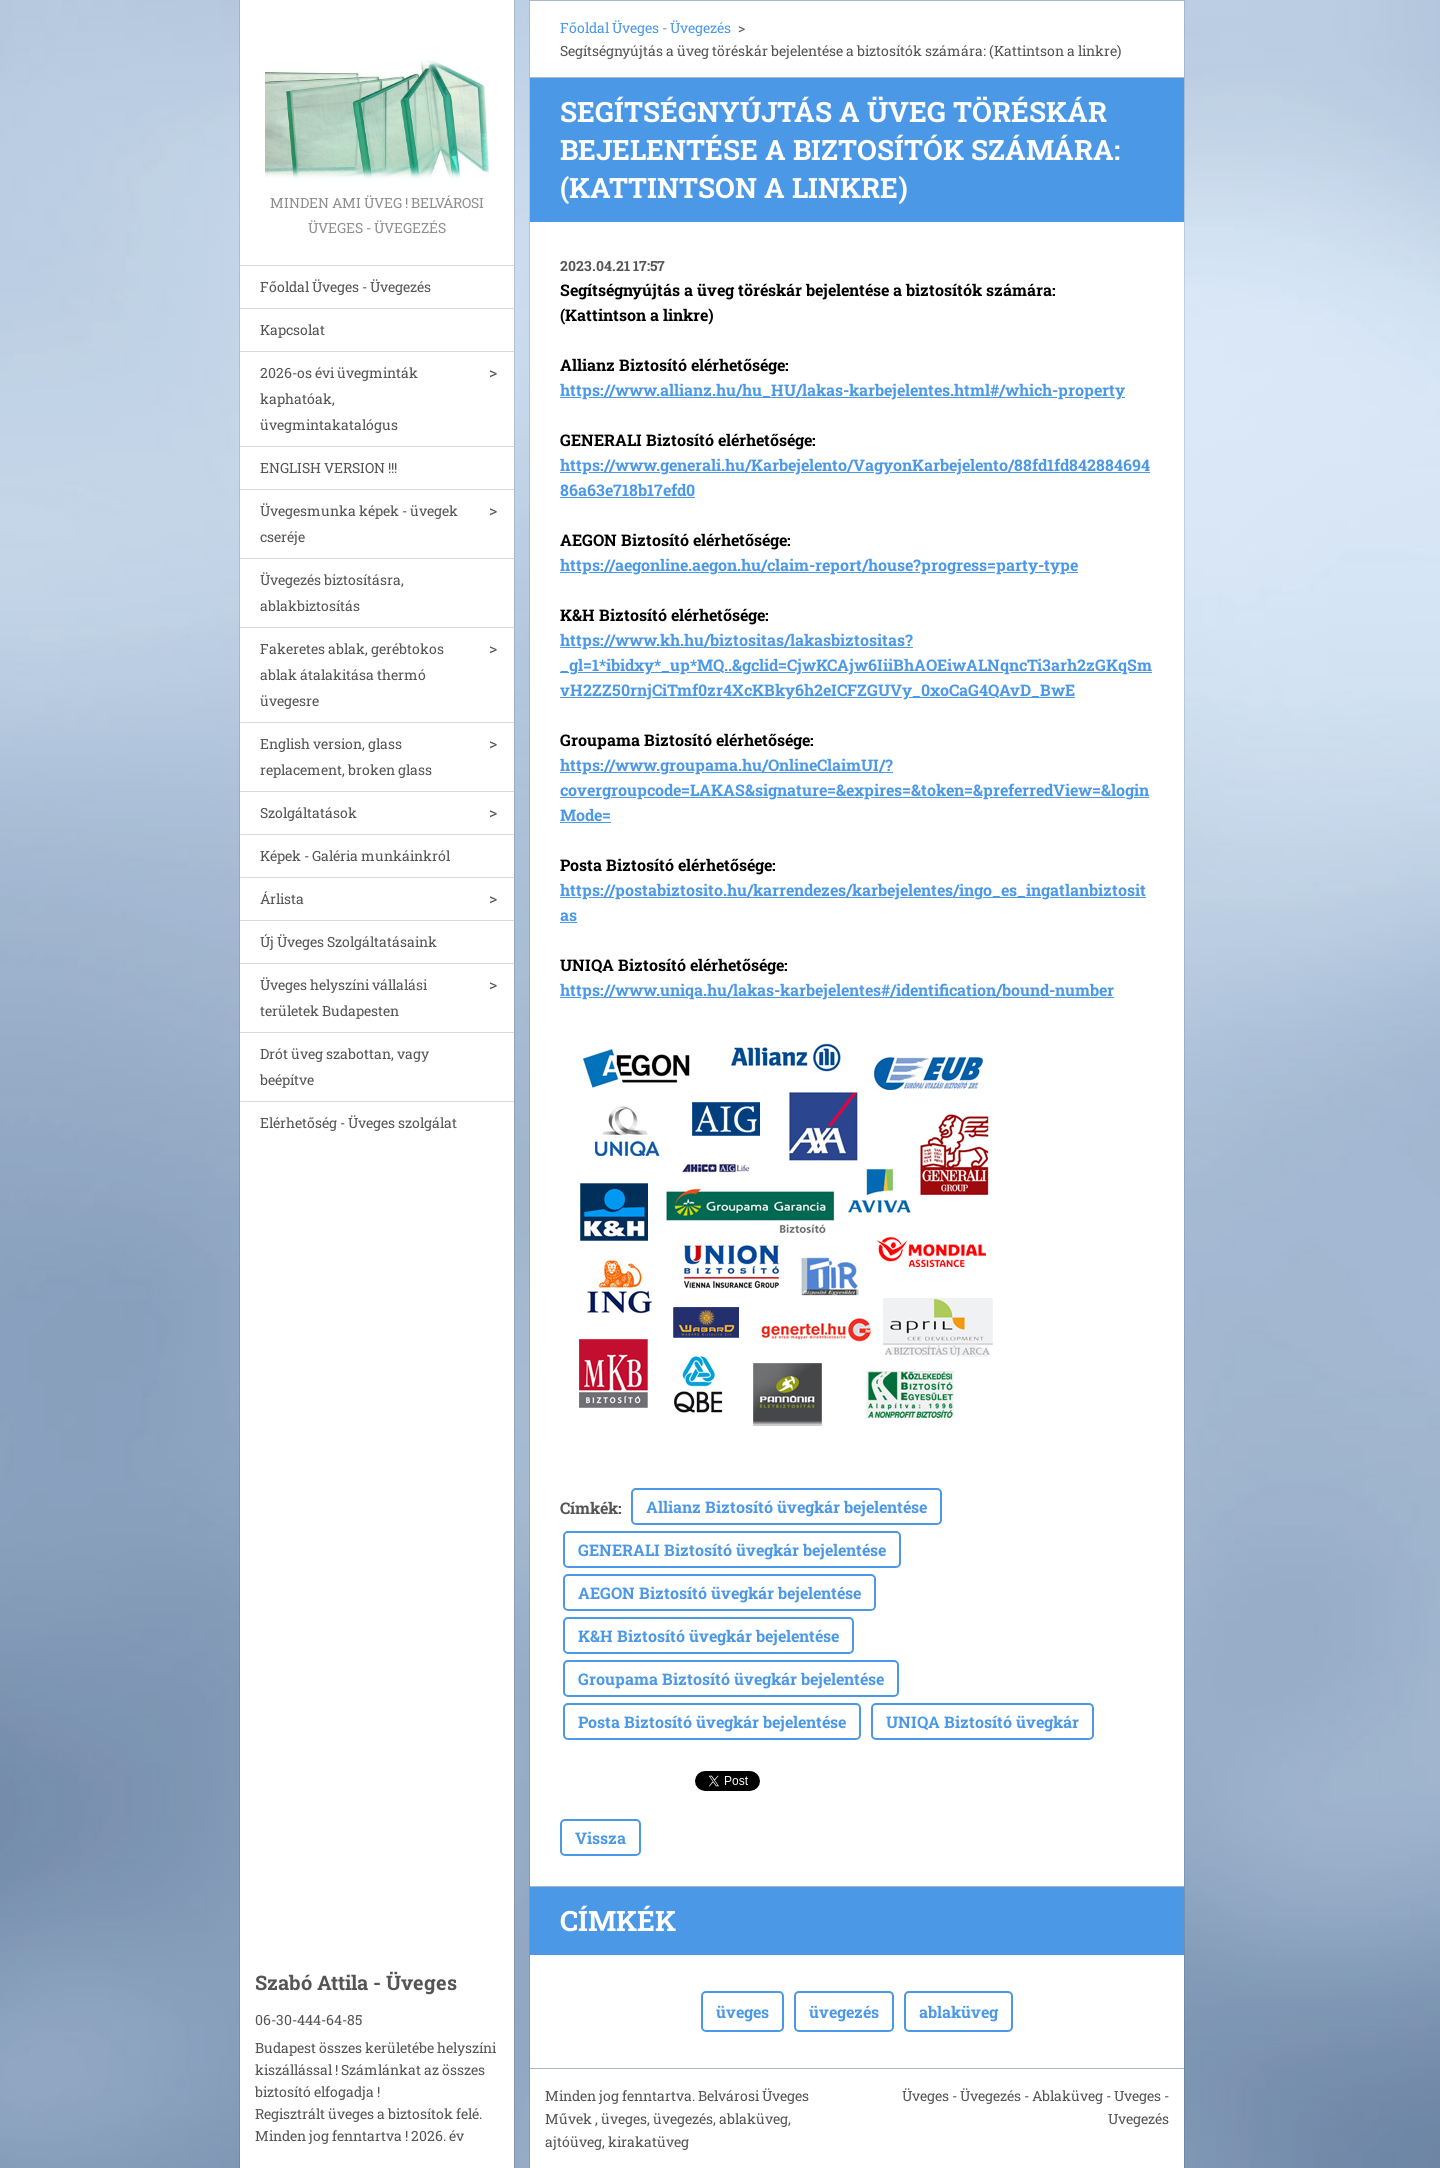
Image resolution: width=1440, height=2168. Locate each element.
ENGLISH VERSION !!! (328, 467)
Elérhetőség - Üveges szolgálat (358, 1122)
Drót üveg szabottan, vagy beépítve (344, 1066)
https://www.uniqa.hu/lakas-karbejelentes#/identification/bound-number (837, 989)
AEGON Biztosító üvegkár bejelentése (719, 1592)
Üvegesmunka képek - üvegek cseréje (359, 523)
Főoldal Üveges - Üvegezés (345, 286)
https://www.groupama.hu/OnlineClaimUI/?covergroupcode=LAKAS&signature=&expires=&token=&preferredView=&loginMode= (854, 789)
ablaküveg (958, 2011)
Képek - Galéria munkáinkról (355, 855)
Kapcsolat (292, 329)
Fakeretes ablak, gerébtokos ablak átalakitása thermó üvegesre (352, 674)
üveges (742, 2011)
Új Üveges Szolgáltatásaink (348, 941)
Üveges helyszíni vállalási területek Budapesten (343, 997)
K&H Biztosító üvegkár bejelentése (708, 1635)
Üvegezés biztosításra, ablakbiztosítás (332, 592)
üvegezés (844, 2011)
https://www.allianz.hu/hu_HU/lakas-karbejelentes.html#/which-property (842, 389)
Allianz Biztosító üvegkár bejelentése (786, 1506)
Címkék (589, 1507)
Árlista (282, 898)
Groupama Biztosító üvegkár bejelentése (731, 1678)
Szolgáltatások (308, 812)
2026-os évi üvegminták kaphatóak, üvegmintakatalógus (339, 398)
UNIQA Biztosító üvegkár (982, 1721)
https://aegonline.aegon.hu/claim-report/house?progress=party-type (819, 564)
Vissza (600, 1837)
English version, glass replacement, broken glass (346, 756)
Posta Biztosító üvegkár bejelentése (712, 1721)
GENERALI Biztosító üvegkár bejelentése (732, 1549)
